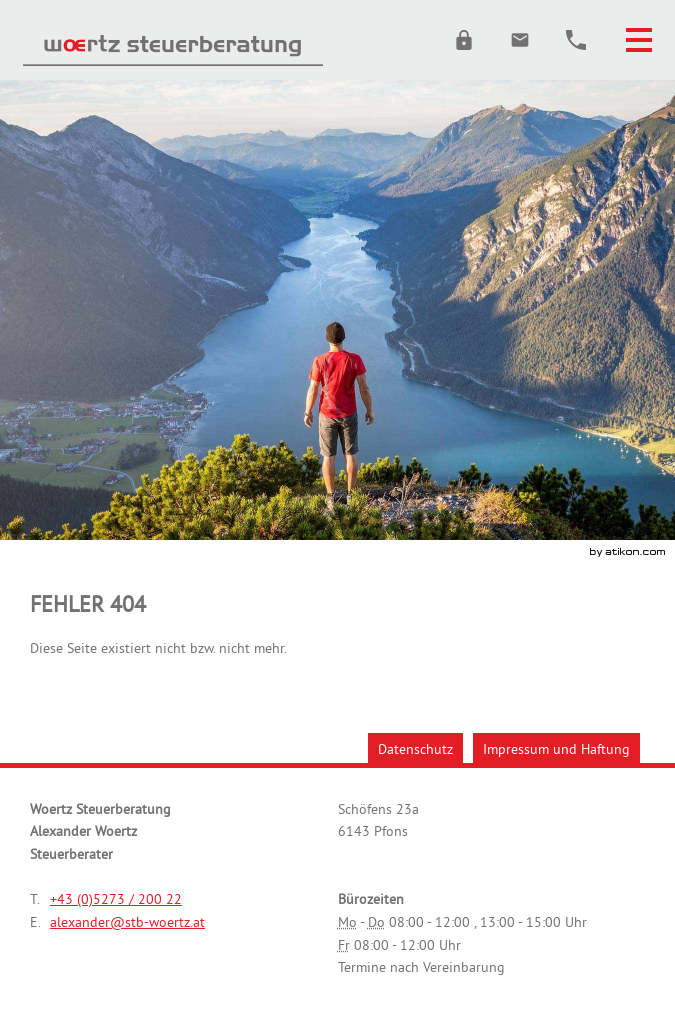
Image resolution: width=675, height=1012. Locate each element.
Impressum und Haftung (556, 749)
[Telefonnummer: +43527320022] (116, 899)
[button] (464, 40)
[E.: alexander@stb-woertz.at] (520, 40)
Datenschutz (415, 749)
